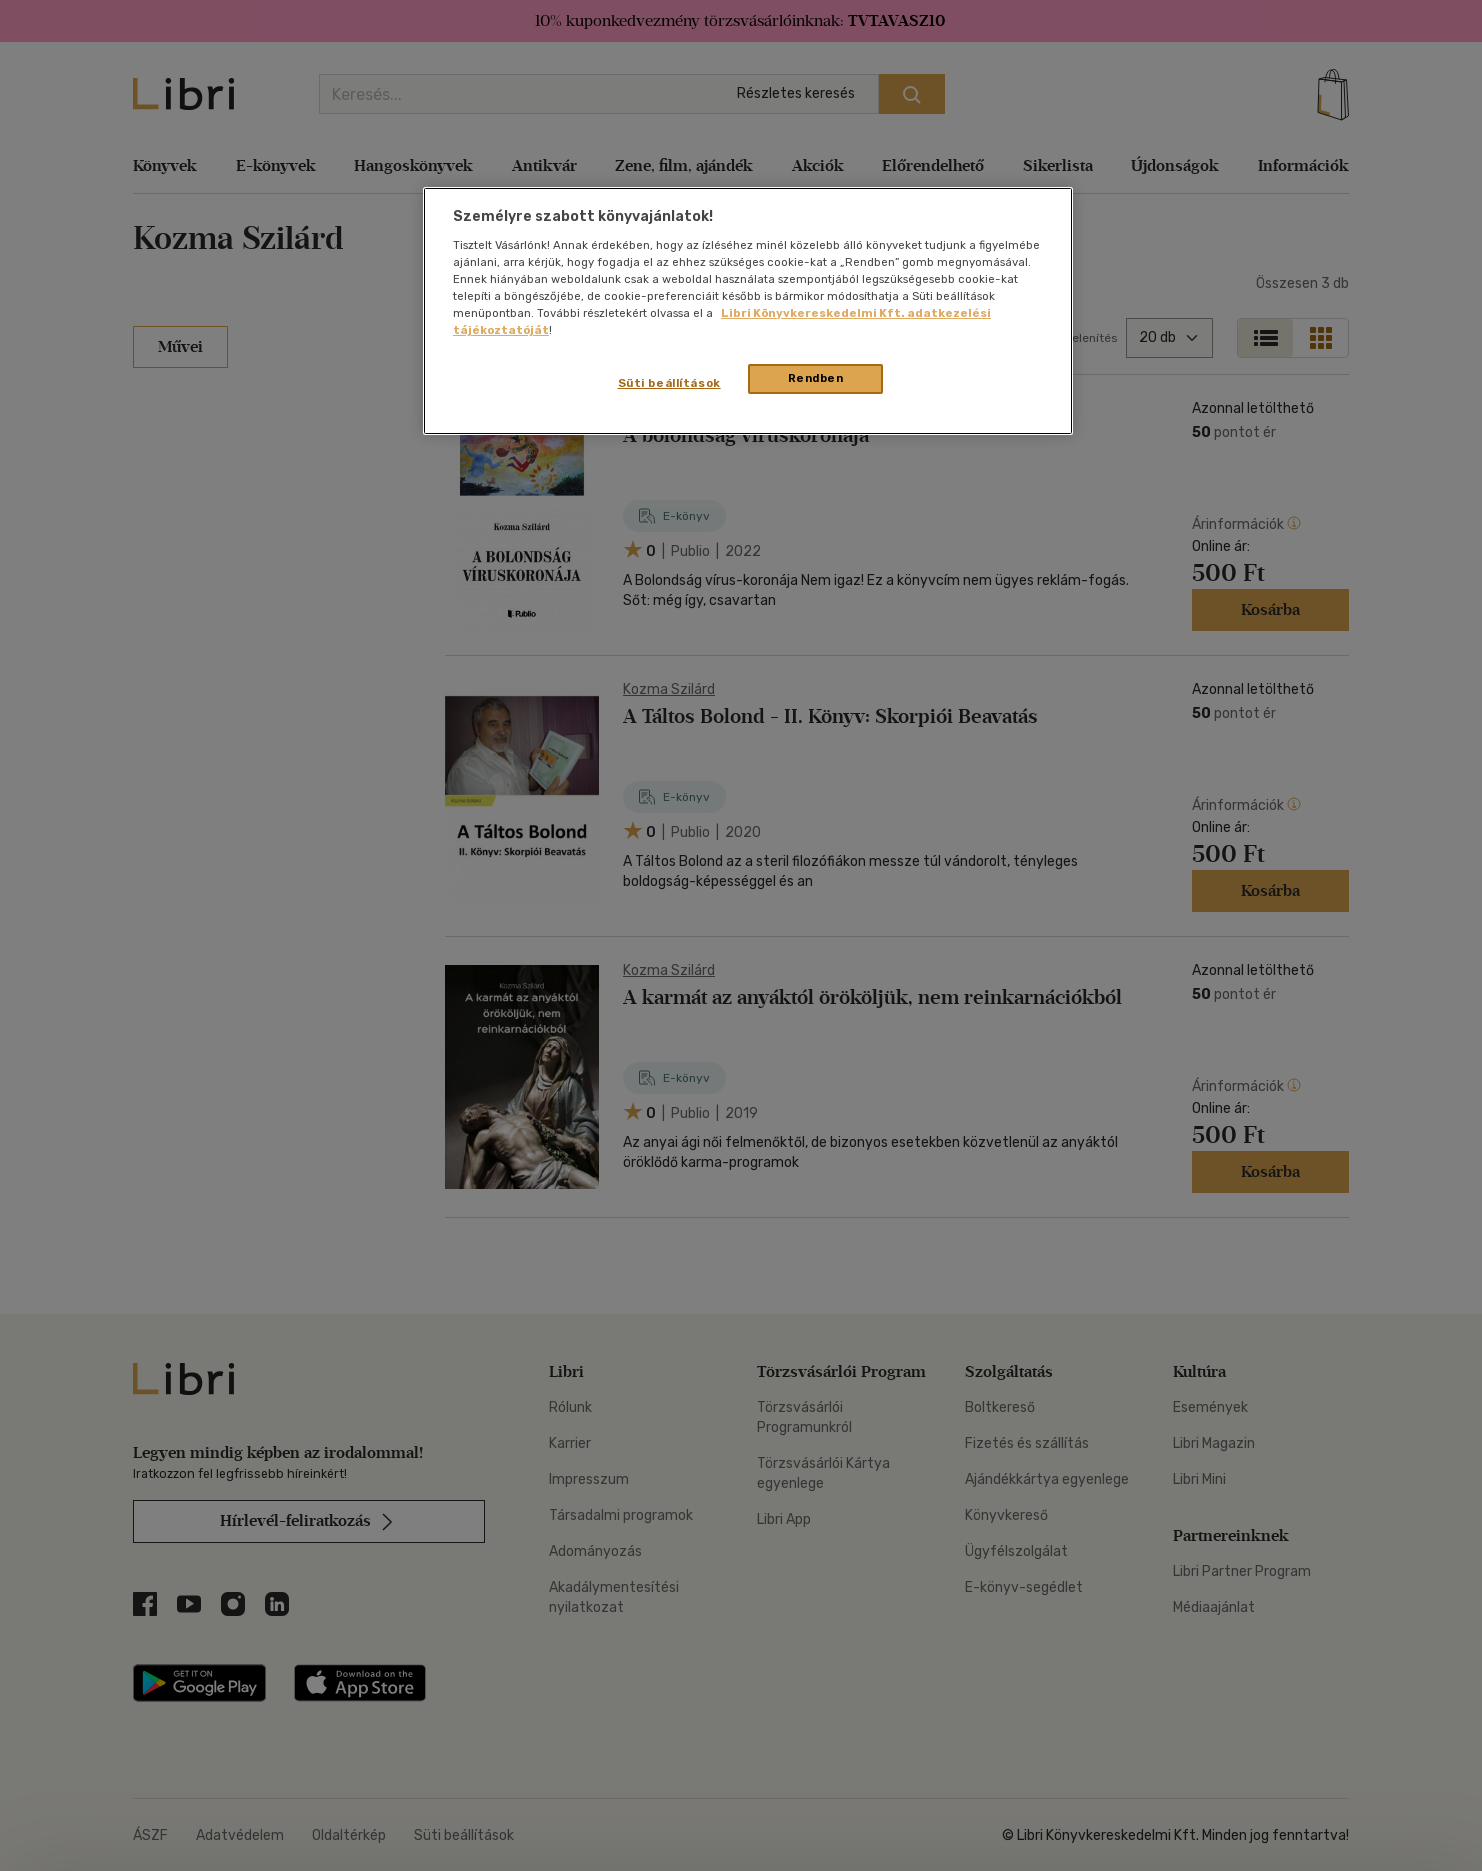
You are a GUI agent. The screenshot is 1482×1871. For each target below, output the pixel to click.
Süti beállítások (669, 383)
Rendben (816, 378)
